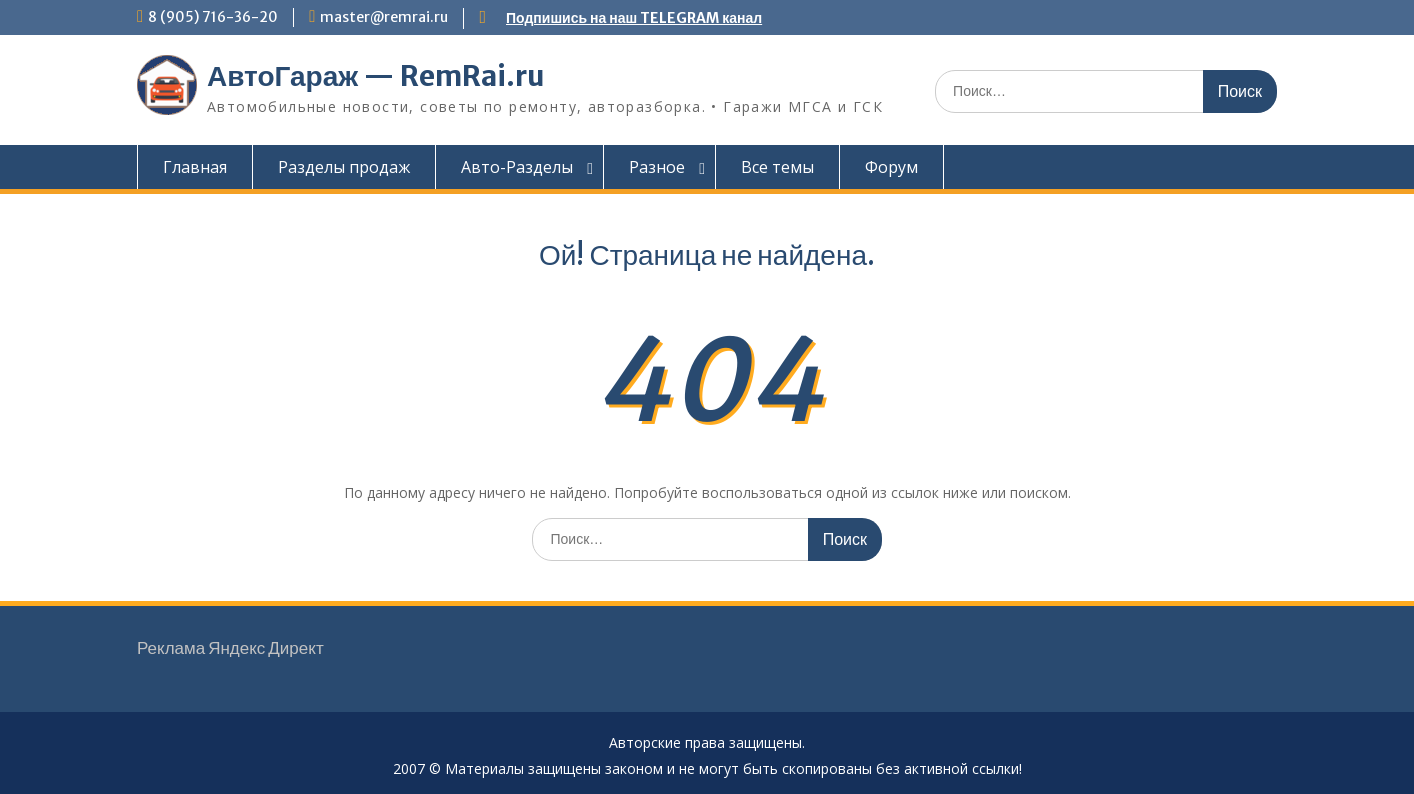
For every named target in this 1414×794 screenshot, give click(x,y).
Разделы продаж (344, 167)
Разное (657, 167)
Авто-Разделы (517, 167)
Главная (195, 167)
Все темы (777, 167)
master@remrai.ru (384, 17)
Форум (891, 167)
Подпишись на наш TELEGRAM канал (634, 18)
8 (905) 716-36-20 (213, 17)
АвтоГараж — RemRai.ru (376, 76)
